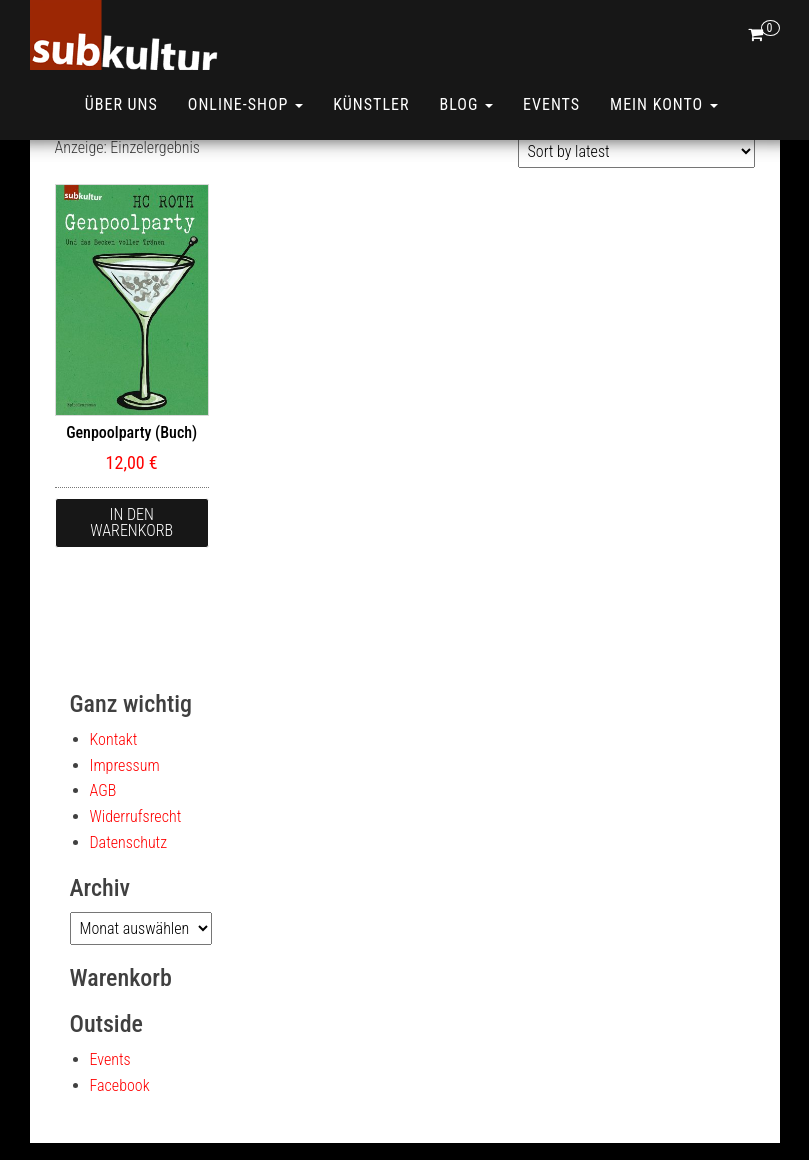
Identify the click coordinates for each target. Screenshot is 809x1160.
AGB (103, 790)
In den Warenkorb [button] (131, 522)
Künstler (371, 104)
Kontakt (114, 739)
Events (551, 104)
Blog (466, 104)
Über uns (121, 104)
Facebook (120, 1085)
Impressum (125, 765)
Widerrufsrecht (136, 816)
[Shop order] (636, 151)
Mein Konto (664, 104)
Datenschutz (129, 842)
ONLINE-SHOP (245, 104)
